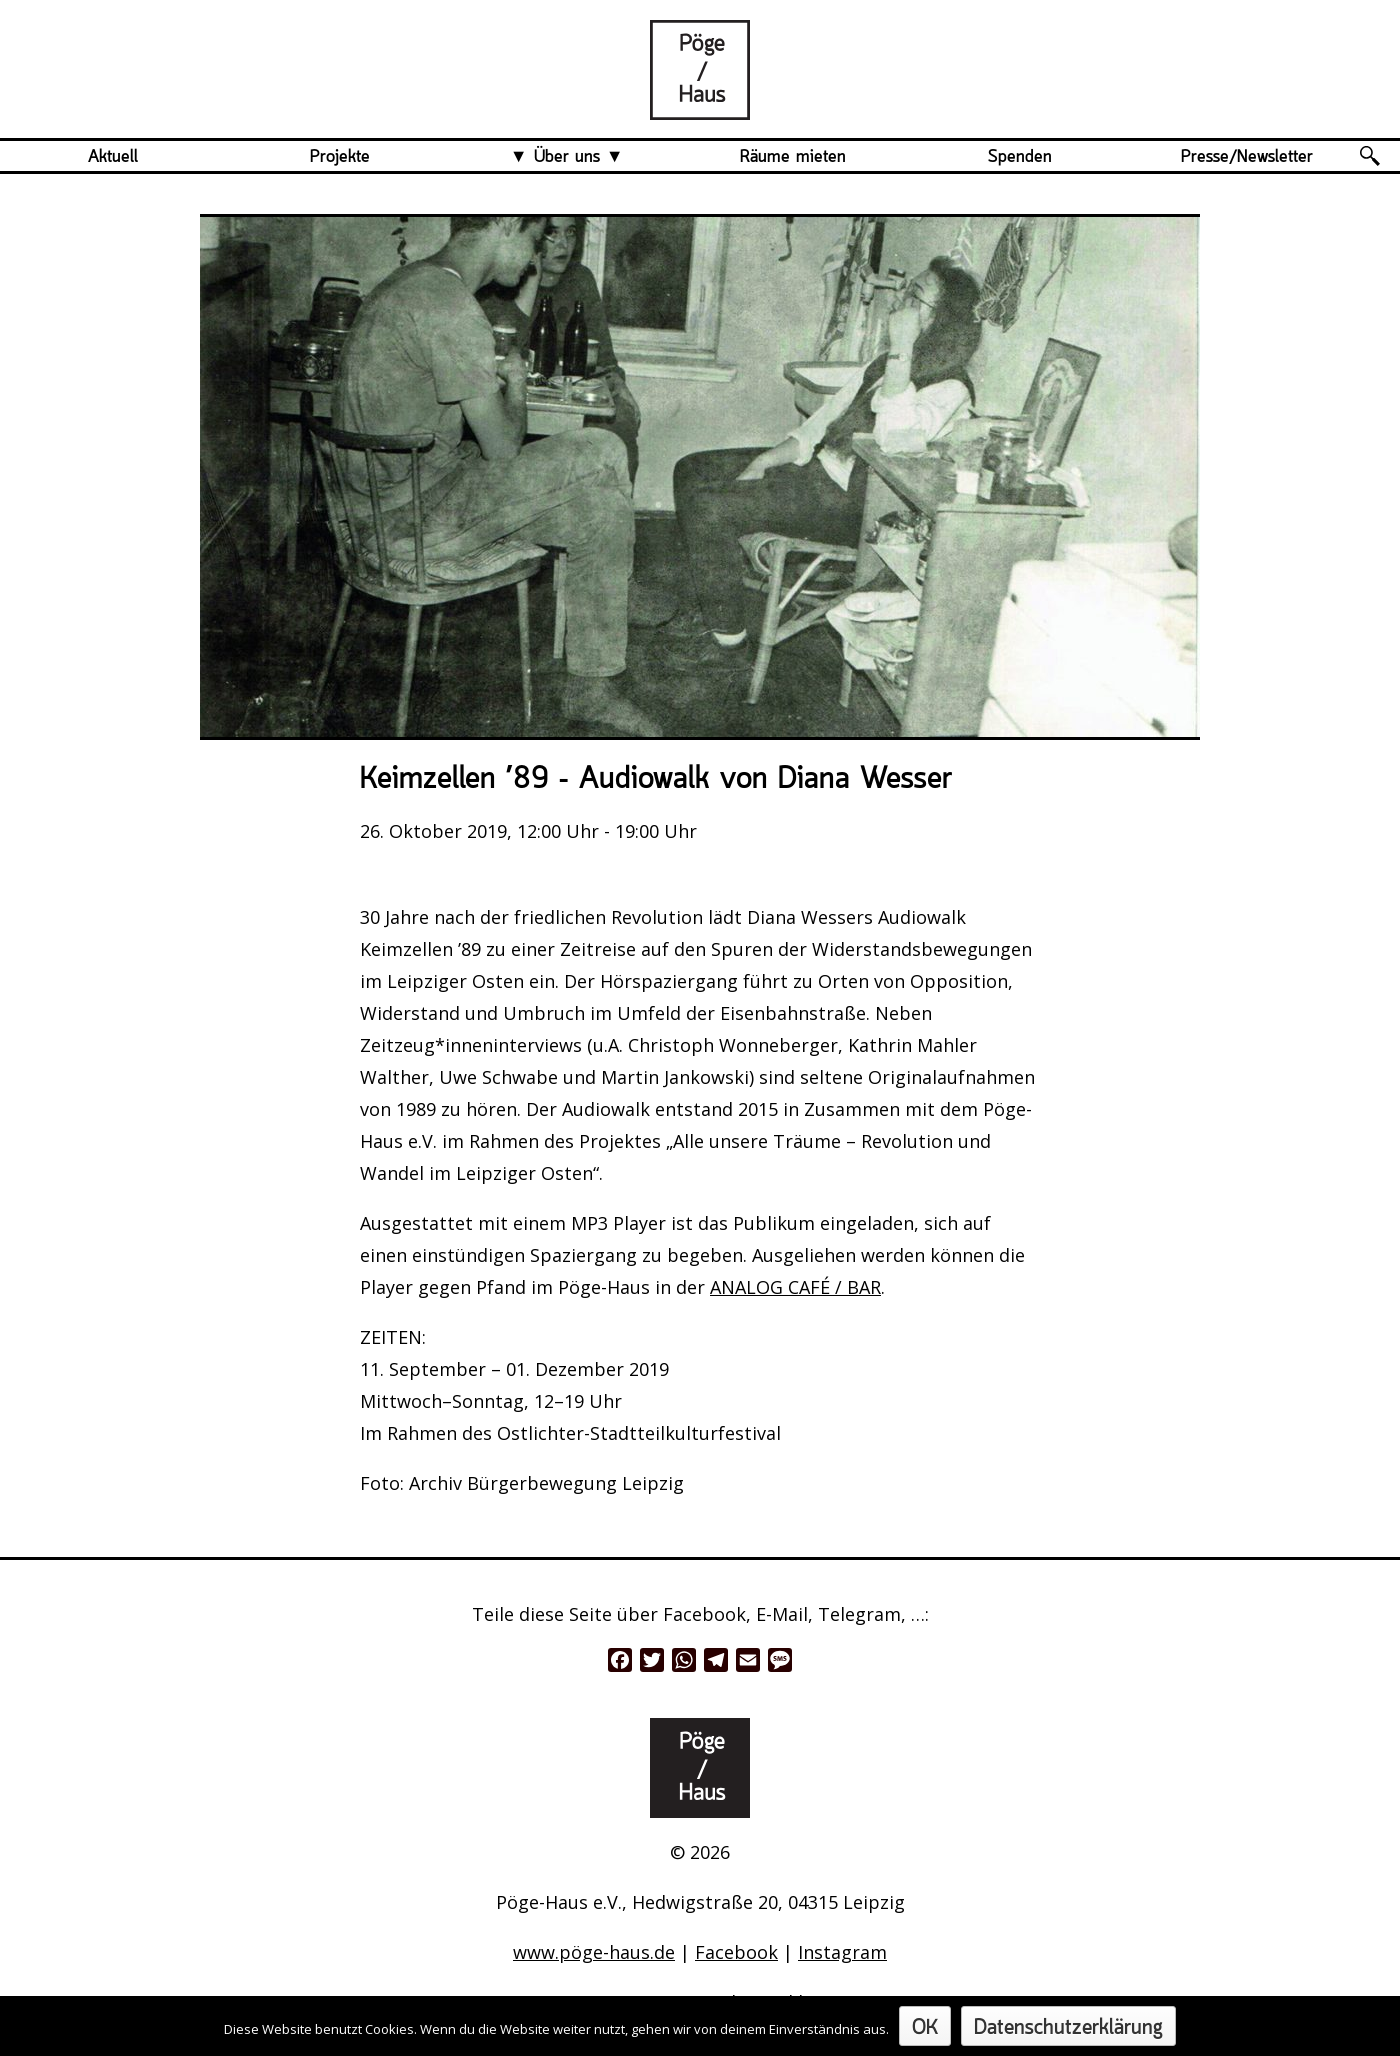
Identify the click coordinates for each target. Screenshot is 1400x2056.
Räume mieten (793, 157)
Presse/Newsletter (1247, 157)
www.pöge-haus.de (594, 1952)
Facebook (736, 1952)
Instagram (842, 1952)
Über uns (567, 157)
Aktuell (113, 157)
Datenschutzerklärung (1068, 2028)
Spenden (1020, 157)
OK (925, 2028)
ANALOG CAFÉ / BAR (795, 1287)
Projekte (340, 157)
